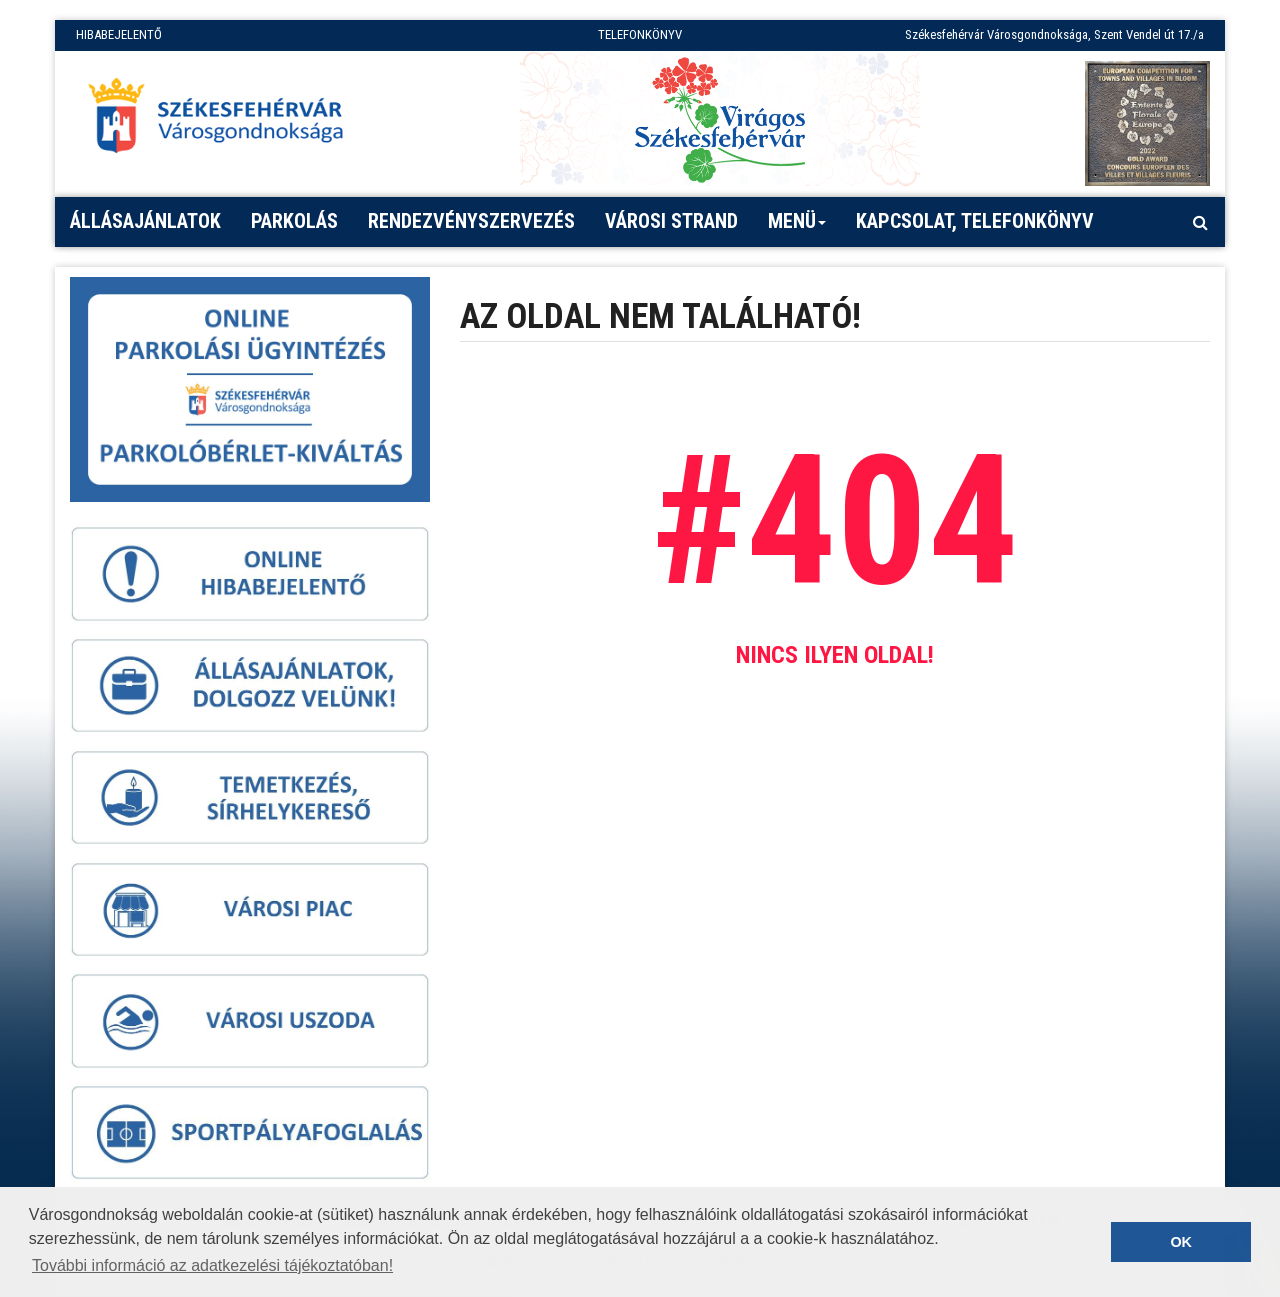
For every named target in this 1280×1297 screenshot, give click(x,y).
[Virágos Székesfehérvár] (720, 118)
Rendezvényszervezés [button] (471, 221)
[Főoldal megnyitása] (225, 121)
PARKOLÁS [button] (294, 221)
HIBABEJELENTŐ (119, 34)
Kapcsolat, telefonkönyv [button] (975, 221)
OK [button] (1181, 1242)
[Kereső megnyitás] (1200, 222)
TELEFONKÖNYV (640, 34)
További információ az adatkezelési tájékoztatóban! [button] (212, 1265)
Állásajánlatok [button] (145, 221)
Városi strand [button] (671, 221)
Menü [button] (797, 228)
